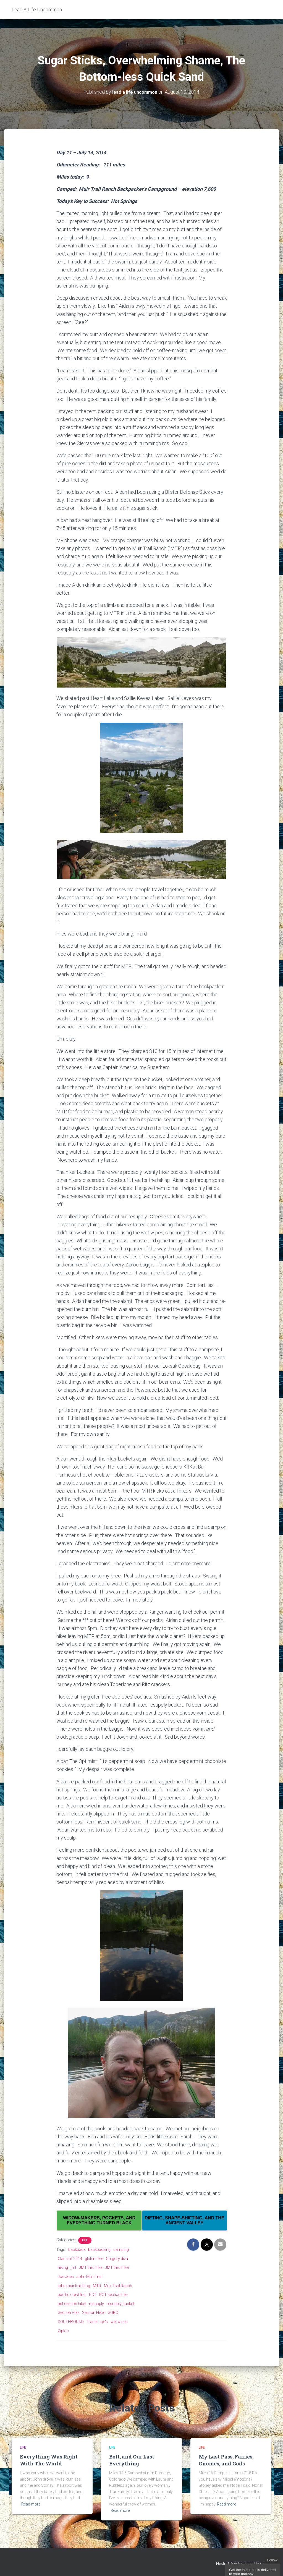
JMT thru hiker (117, 2267)
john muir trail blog (74, 2286)
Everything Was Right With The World (49, 2460)
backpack (76, 2249)
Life (85, 2240)
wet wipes (119, 2321)
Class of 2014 (70, 2258)
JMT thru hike (90, 2267)
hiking (63, 2267)
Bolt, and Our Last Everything (131, 2460)
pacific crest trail (72, 2294)
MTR (97, 2286)
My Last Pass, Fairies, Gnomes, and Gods (226, 2460)
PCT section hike (113, 2294)
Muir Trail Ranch (118, 2286)
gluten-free (94, 2258)
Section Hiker (93, 2312)
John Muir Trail (89, 2276)
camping (121, 2249)
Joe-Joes (66, 2276)
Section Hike (68, 2312)
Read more (30, 2504)
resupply (96, 2303)
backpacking (99, 2249)
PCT (92, 2294)
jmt (73, 2267)
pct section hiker (72, 2303)
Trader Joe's (97, 2321)
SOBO (113, 2312)
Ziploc (63, 2331)
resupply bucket (120, 2303)
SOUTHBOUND (71, 2321)
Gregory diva (117, 2258)
